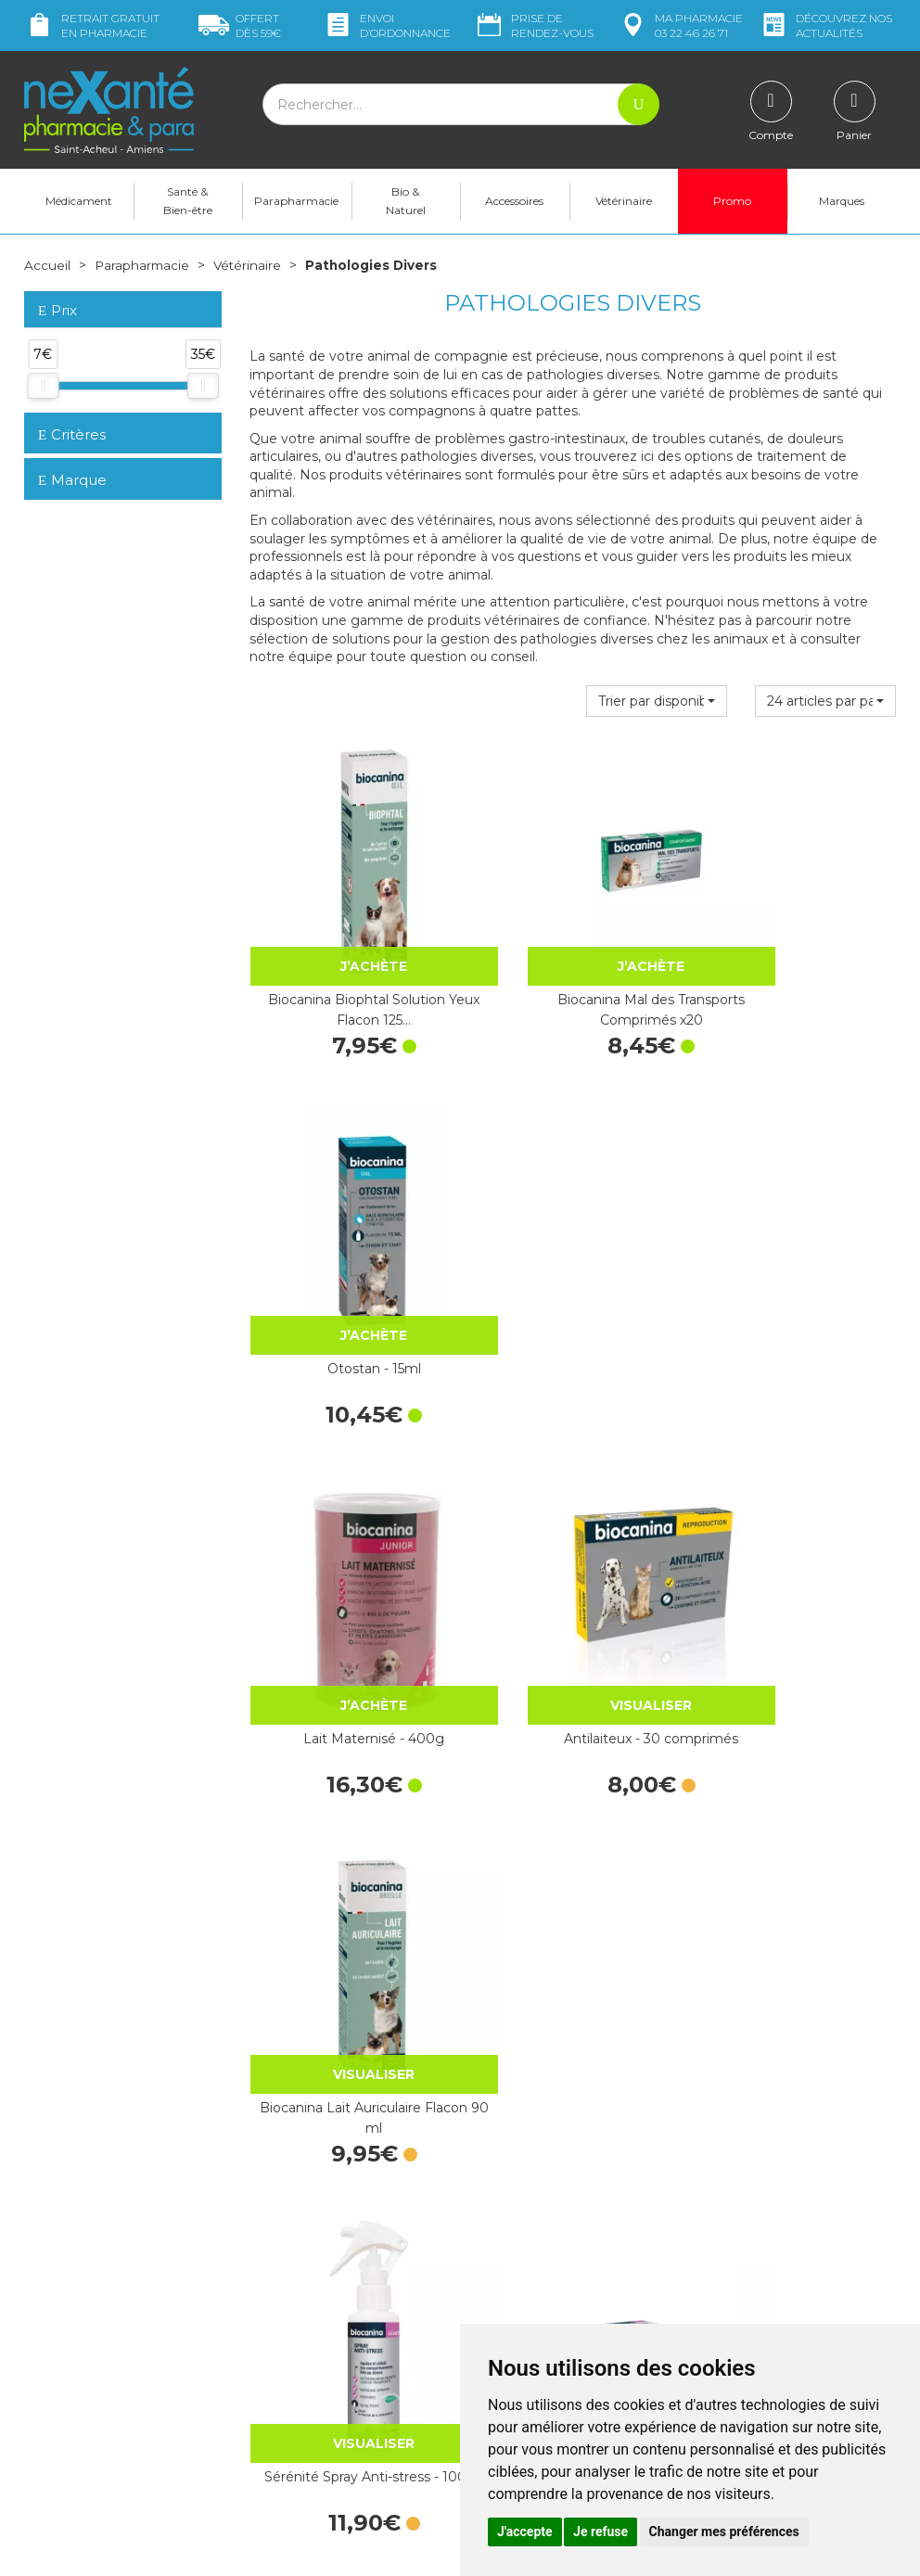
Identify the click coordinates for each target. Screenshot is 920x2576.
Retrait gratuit (92, 25)
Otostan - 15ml (797, 946)
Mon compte (63, 2441)
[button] (656, 700)
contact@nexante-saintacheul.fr (121, 2395)
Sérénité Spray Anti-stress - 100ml (348, 1590)
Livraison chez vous (756, 2164)
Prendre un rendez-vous (547, 2243)
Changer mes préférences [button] (724, 2531)
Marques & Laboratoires (320, 2283)
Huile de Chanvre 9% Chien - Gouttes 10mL (797, 1906)
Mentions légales (525, 2293)
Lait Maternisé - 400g (347, 1263)
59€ (239, 25)
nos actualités (825, 25)
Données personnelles (542, 2309)
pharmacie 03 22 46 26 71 (680, 25)
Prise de (534, 25)
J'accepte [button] (525, 2531)
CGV (487, 2276)
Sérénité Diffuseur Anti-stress (798, 1590)
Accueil (47, 265)
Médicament (78, 201)
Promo (732, 201)
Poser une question (82, 2424)
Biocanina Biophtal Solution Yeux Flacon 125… (347, 957)
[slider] (42, 386)
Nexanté (236, 2549)
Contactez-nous (522, 2225)
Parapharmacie (296, 201)
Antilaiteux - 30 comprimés (572, 1263)
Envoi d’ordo (387, 25)
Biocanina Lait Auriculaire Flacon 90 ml (797, 1273)
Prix (57, 311)
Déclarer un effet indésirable (559, 2259)
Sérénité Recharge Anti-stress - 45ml (572, 1590)
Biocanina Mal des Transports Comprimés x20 (572, 957)
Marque (72, 480)
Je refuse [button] (600, 2531)
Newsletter (282, 2301)
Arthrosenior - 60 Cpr (347, 1896)
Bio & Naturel (406, 201)
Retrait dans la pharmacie (775, 2146)
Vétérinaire (623, 201)
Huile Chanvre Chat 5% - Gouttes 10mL (572, 1906)
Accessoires (514, 201)
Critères (72, 434)
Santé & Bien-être (187, 201)
